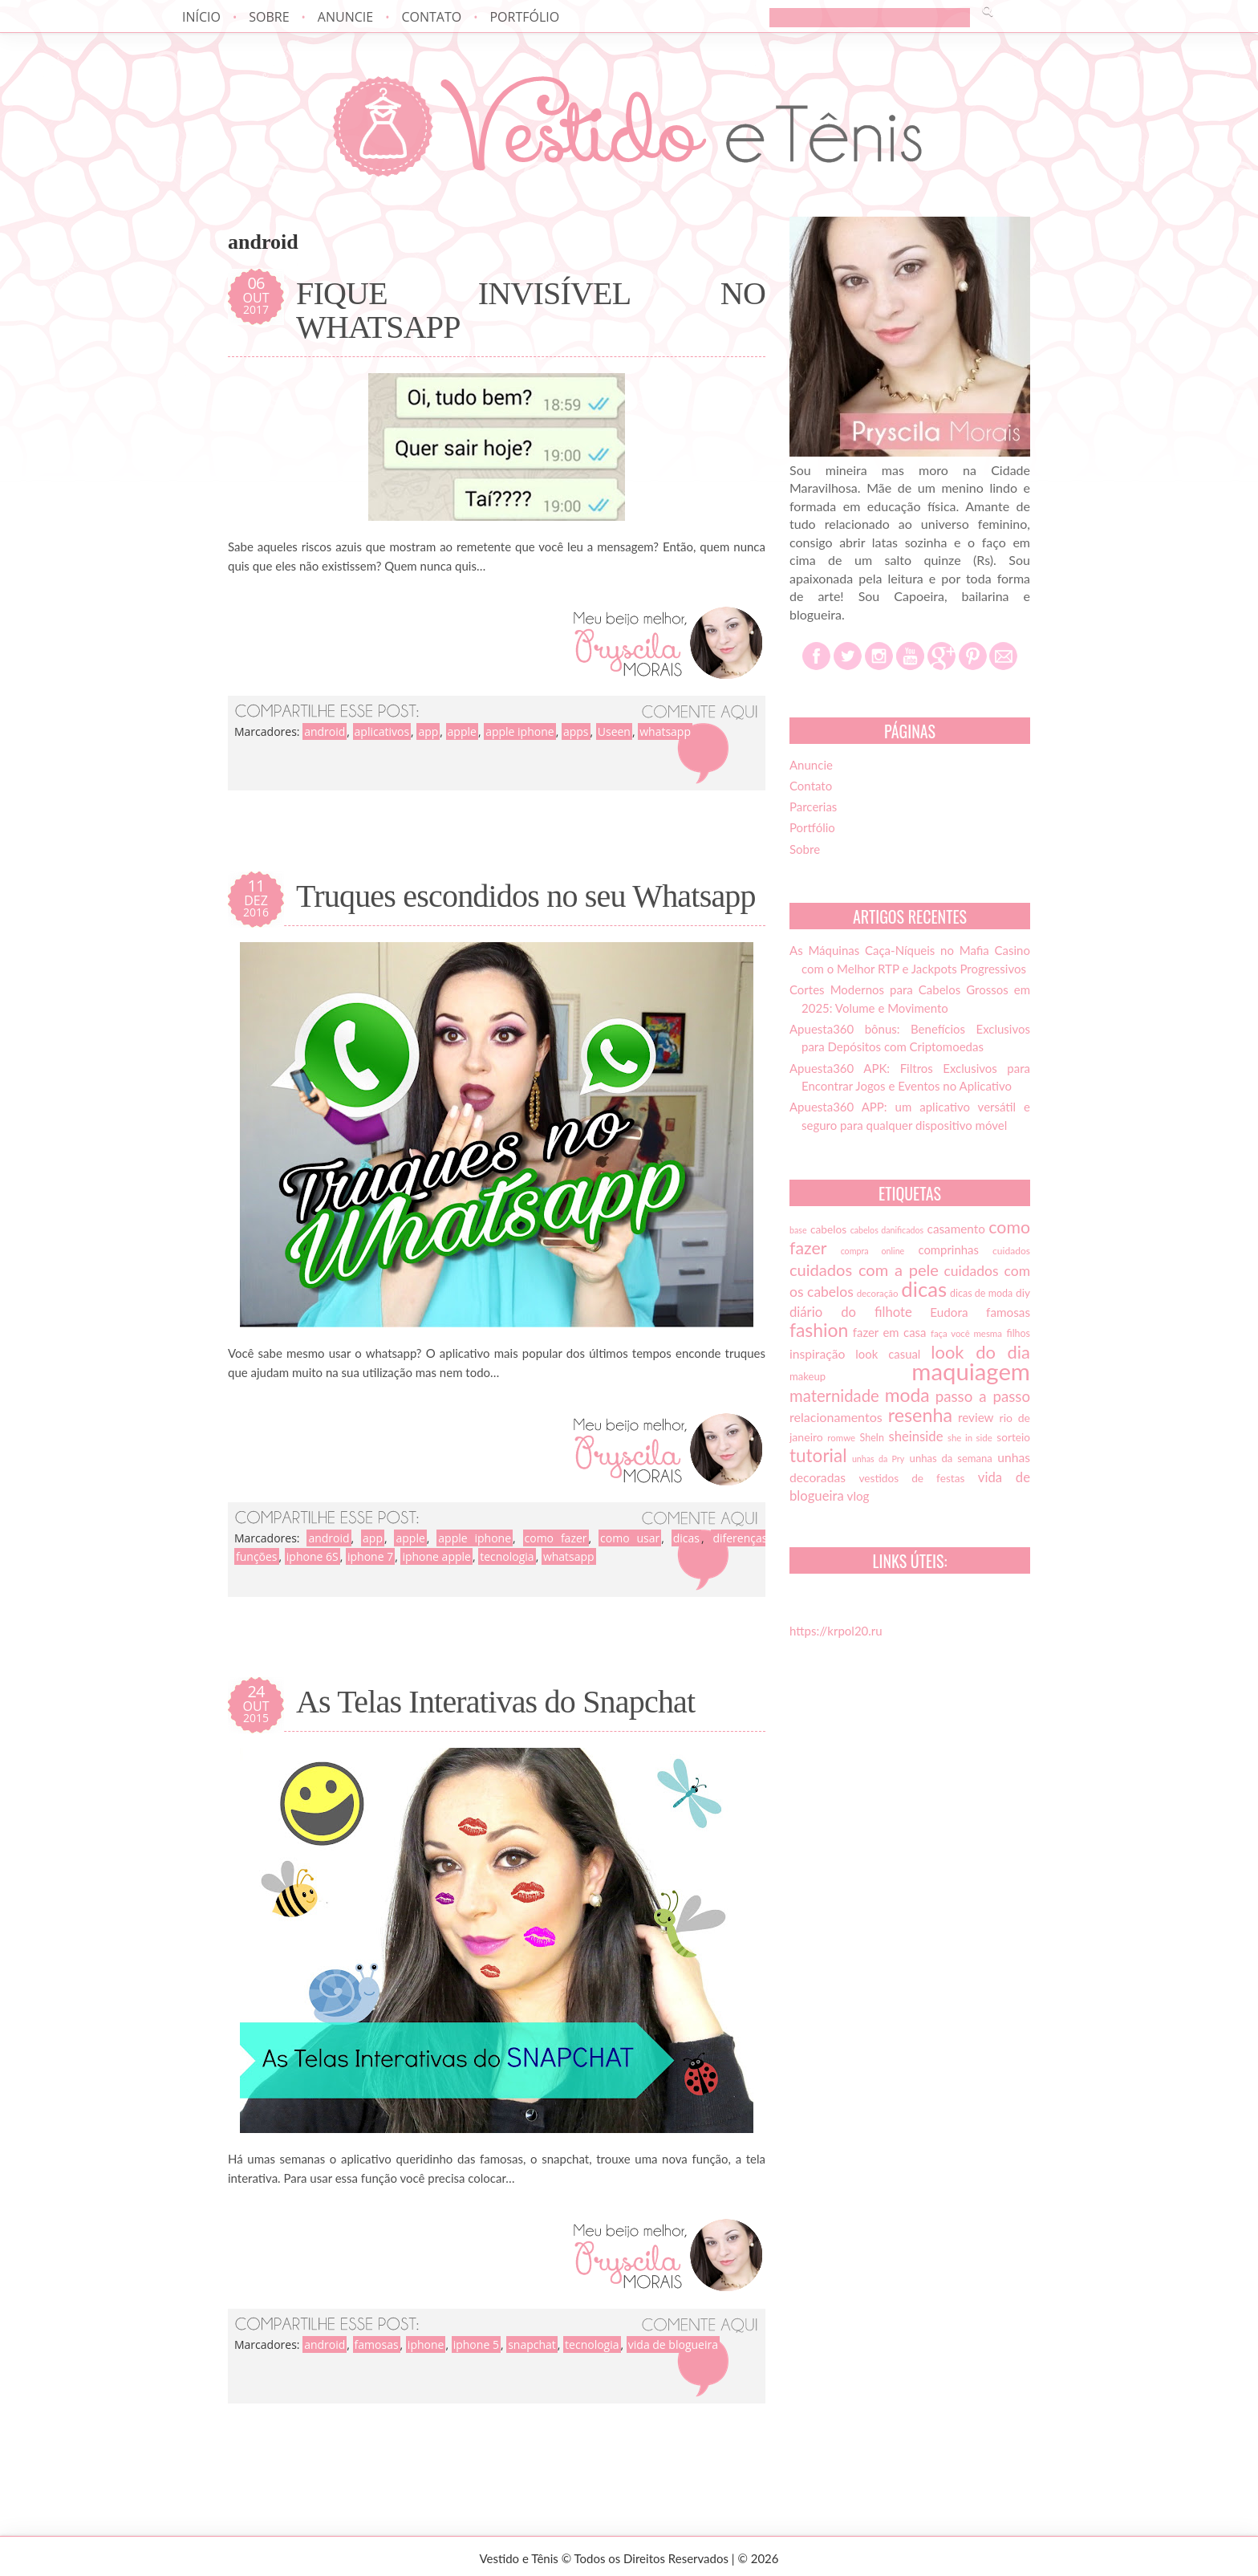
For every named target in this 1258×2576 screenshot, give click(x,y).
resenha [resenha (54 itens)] (920, 1415)
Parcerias (813, 806)
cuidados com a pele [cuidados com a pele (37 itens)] (864, 1269)
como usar (629, 1538)
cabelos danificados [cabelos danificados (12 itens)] (886, 1230)
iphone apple (436, 1556)
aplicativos (382, 731)
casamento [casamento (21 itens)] (956, 1228)
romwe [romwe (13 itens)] (841, 1437)
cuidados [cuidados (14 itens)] (1011, 1251)
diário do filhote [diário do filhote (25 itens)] (850, 1312)
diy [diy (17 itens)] (1023, 1292)
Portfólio (524, 17)
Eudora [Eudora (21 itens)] (949, 1312)
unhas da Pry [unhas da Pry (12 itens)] (878, 1458)
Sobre (269, 17)
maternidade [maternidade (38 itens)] (834, 1395)
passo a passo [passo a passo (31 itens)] (982, 1396)
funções (257, 1556)
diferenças (739, 1538)
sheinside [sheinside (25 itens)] (915, 1436)
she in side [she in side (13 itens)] (970, 1437)
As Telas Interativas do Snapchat (495, 1702)
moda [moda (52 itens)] (907, 1394)
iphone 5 (476, 2344)
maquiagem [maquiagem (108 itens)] (970, 1371)
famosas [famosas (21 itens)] (1008, 1312)
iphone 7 (370, 1556)
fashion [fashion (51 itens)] (818, 1329)
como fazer (556, 1538)
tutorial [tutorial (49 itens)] (817, 1455)
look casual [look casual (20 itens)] (887, 1354)
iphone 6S (312, 1556)
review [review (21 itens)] (976, 1417)
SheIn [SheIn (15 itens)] (872, 1438)
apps (576, 731)
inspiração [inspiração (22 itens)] (817, 1354)
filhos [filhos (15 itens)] (1019, 1333)
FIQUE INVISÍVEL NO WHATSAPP (530, 310)
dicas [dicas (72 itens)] (924, 1289)
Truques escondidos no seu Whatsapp (526, 896)
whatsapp (665, 731)
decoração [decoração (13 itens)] (878, 1293)
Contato (431, 17)
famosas (377, 2344)
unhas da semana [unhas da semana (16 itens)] (951, 1458)
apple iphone (519, 731)
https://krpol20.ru (836, 1630)
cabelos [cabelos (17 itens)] (828, 1229)
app (428, 731)
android (324, 731)
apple (462, 731)
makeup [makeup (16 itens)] (807, 1376)
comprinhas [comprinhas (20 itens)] (948, 1249)
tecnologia (507, 1556)
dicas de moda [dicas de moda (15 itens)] (981, 1293)
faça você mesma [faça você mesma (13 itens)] (966, 1333)
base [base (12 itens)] (798, 1230)
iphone (426, 2344)
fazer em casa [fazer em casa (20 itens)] (890, 1332)
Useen (614, 731)
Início (201, 17)
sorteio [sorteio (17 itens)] (1013, 1437)
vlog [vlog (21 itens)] (858, 1496)
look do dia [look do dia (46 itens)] (980, 1352)
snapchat (532, 2344)
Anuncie (345, 17)
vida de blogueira (673, 2344)
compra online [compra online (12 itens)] (873, 1250)
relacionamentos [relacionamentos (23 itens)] (836, 1416)
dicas (686, 1538)
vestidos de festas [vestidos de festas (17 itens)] (911, 1478)
